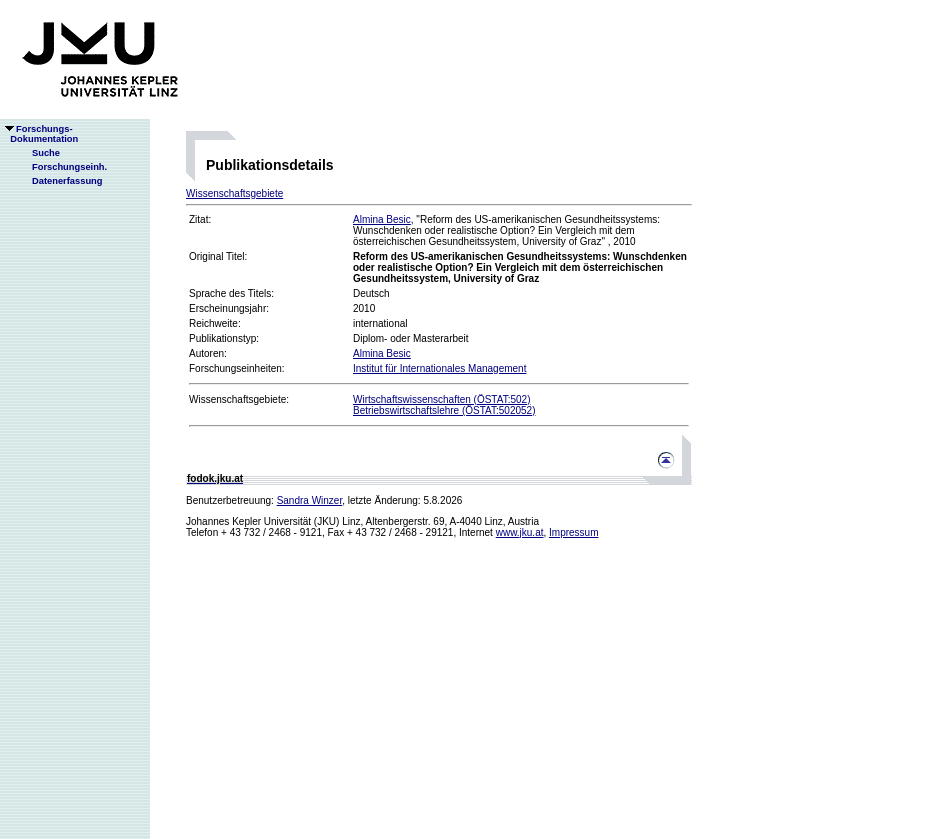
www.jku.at (520, 532)
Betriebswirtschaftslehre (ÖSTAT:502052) (444, 410)
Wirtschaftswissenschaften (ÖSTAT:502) (441, 399)
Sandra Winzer (310, 500)
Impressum (573, 532)
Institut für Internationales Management (439, 368)
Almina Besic (382, 219)
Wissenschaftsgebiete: (239, 399)
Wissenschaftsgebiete (234, 193)
